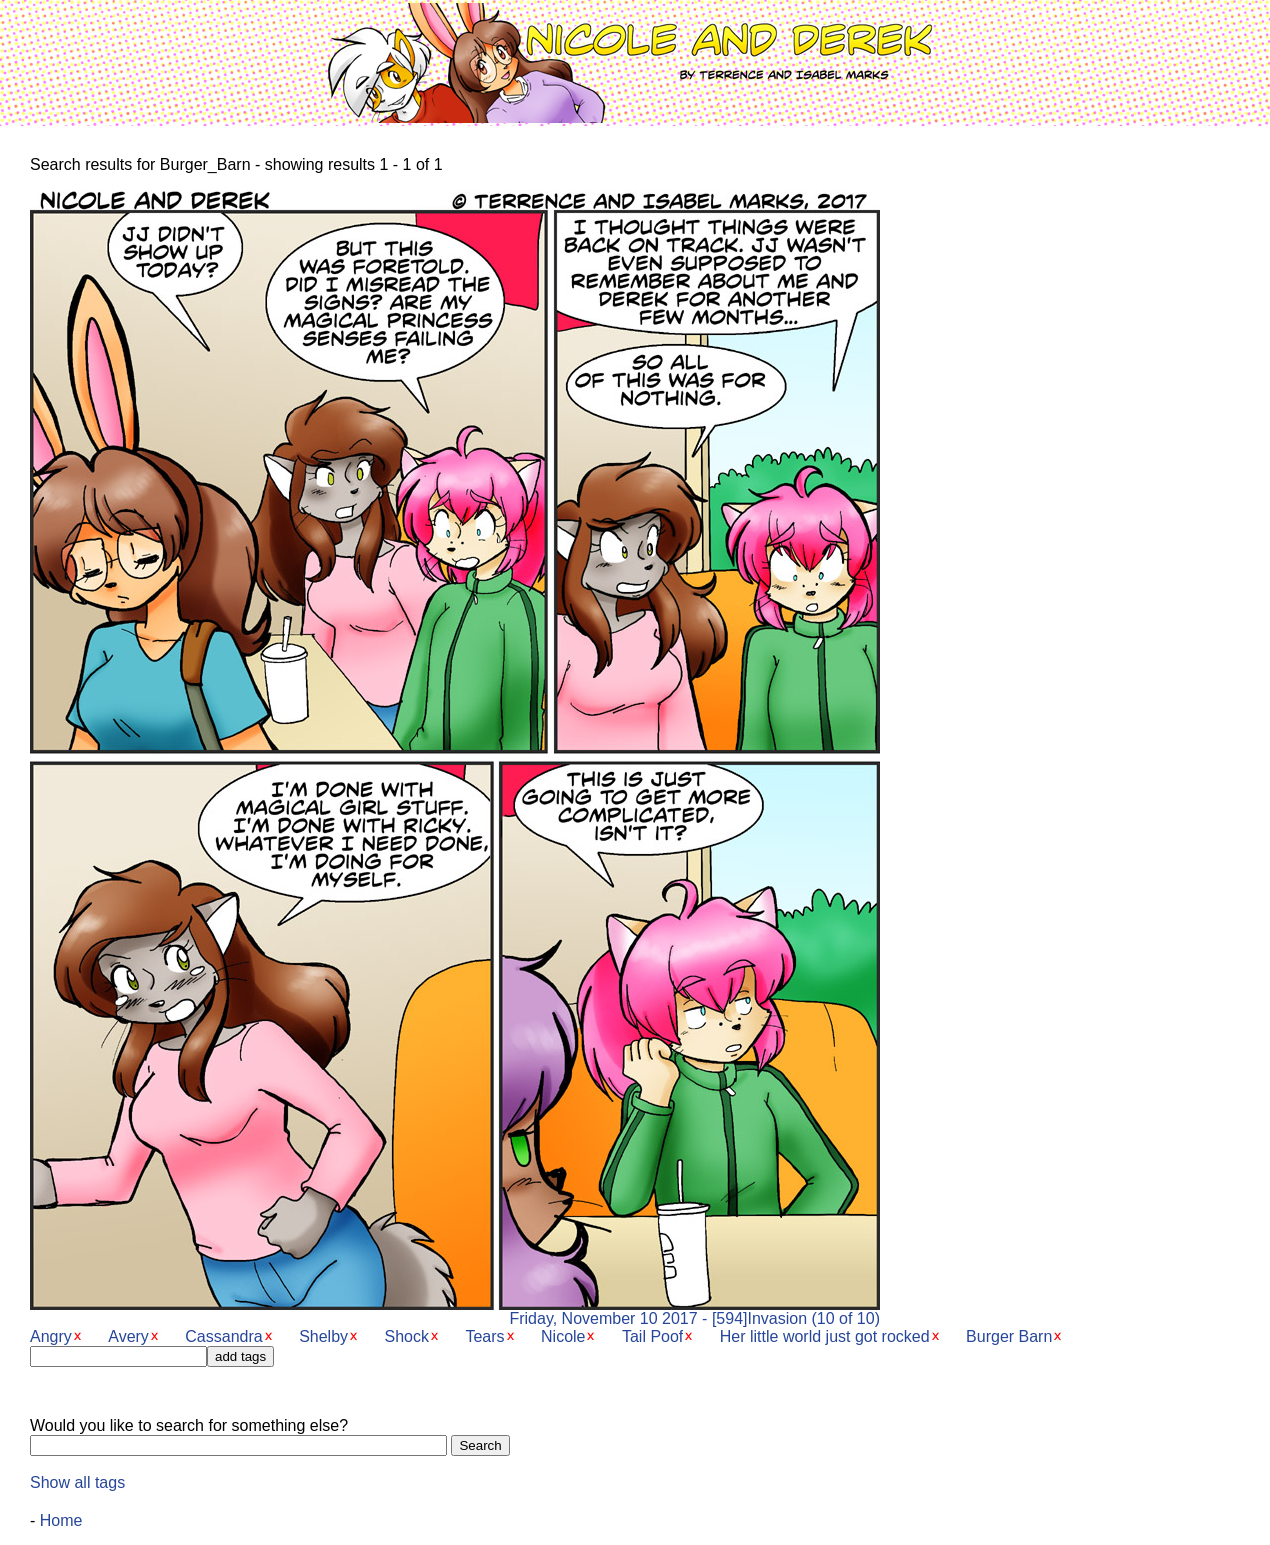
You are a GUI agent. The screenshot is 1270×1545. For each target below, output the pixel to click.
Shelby (323, 1336)
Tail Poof (652, 1336)
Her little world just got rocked (825, 1336)
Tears (484, 1336)
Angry (51, 1336)
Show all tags (77, 1482)
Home (61, 1520)
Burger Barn (1009, 1336)
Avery (128, 1336)
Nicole (563, 1336)
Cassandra (223, 1336)
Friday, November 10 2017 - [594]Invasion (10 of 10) (455, 1311)
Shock (407, 1336)
